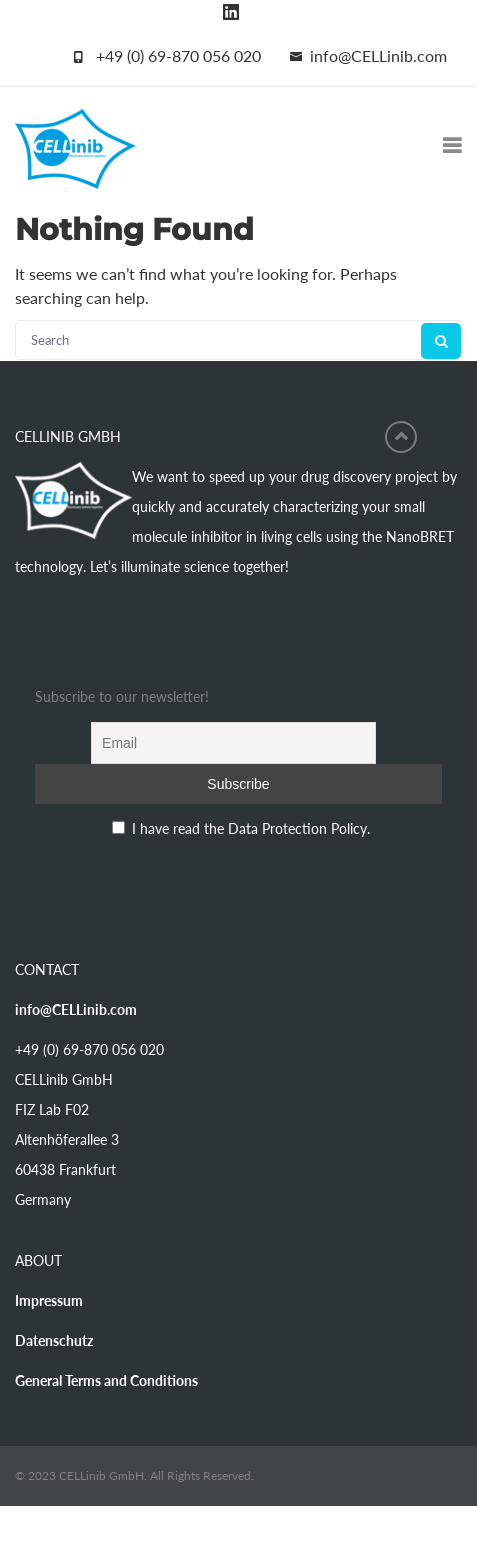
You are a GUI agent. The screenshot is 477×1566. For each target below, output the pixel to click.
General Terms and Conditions (106, 1380)
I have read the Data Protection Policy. (251, 828)
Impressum (49, 1300)
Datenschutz (54, 1340)
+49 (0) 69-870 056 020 (178, 55)
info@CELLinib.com (378, 55)
